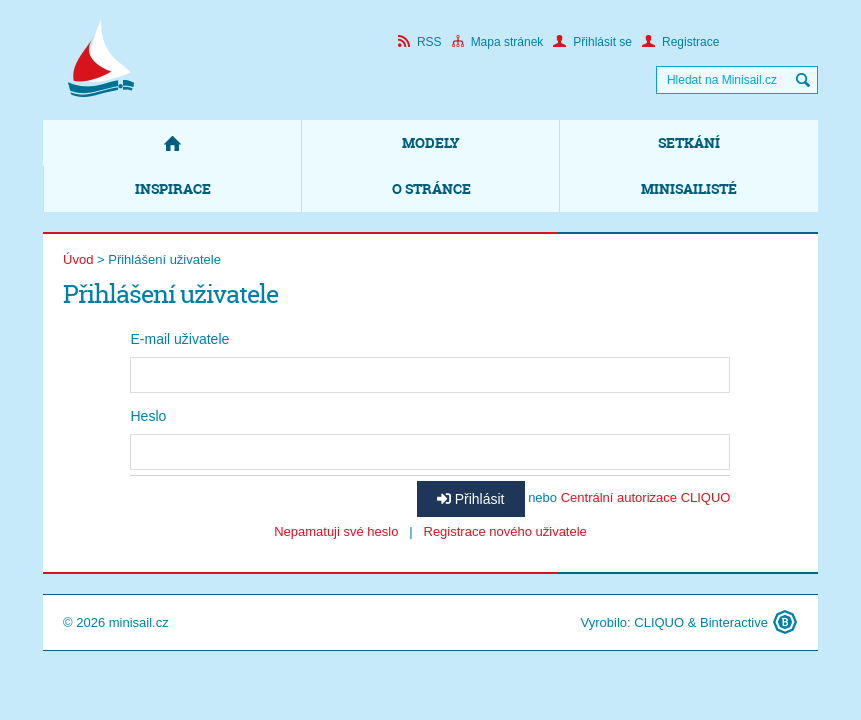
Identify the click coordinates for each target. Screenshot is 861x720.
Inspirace (173, 188)
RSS (420, 42)
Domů (172, 143)
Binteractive (734, 622)
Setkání (689, 142)
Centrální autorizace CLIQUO (646, 497)
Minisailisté (689, 188)
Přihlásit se (592, 42)
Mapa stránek (498, 42)
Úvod (78, 259)
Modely (431, 142)
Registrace (680, 42)
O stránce (431, 188)
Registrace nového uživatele (505, 531)
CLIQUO (659, 622)
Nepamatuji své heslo (336, 531)
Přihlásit (471, 499)
